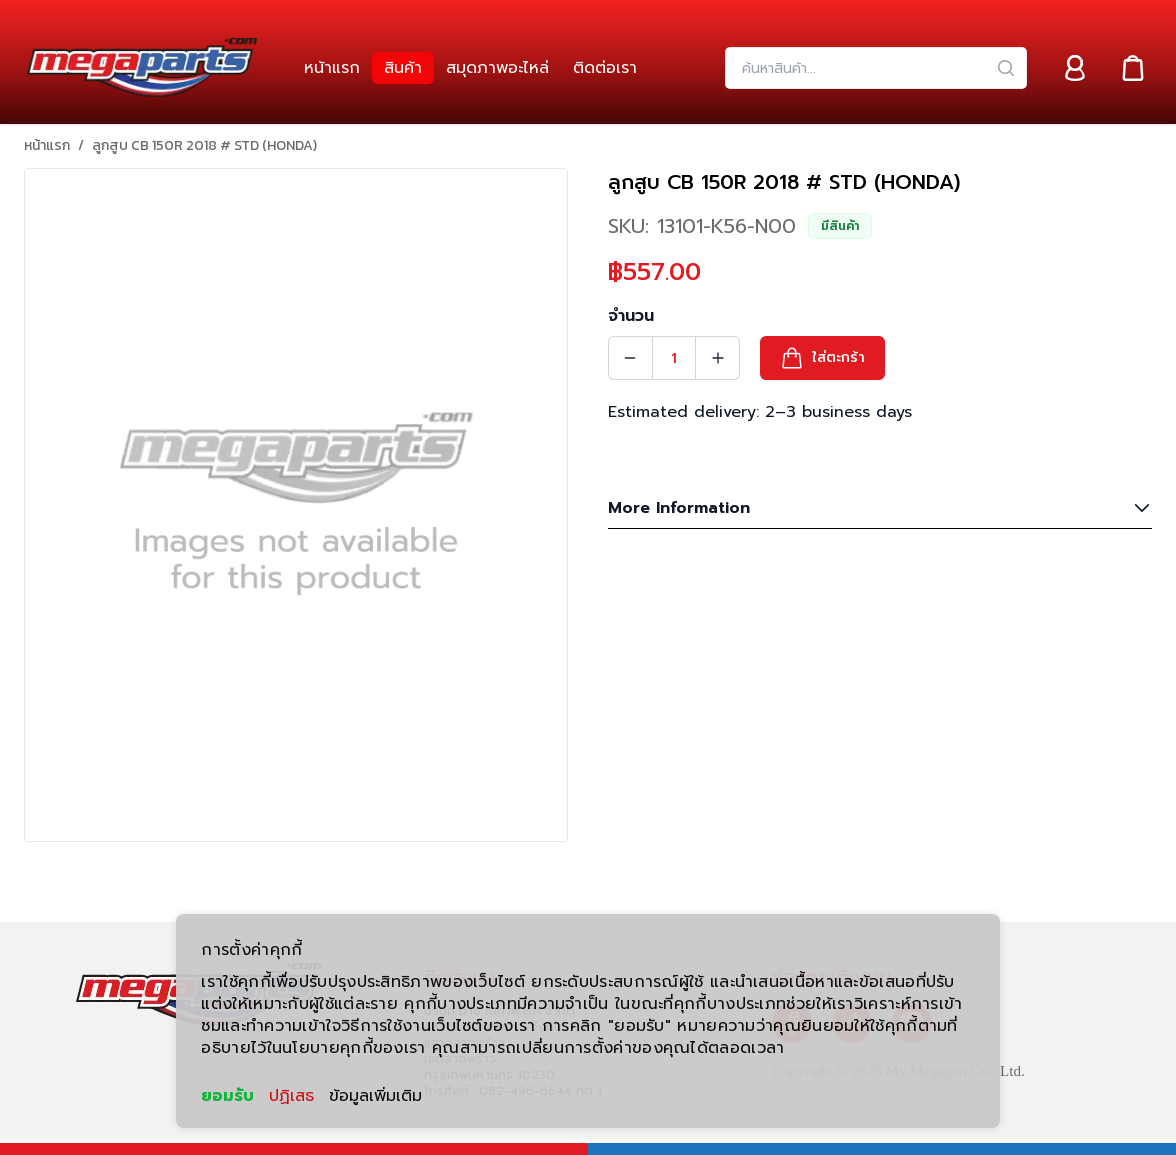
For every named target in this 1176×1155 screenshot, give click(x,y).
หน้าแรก (47, 146)
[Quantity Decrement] (630, 358)
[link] (332, 68)
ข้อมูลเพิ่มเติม (375, 1096)
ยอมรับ (227, 1096)
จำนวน (631, 316)
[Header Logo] (142, 68)
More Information (880, 508)
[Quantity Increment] (718, 358)
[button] (822, 358)
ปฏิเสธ (291, 1096)
